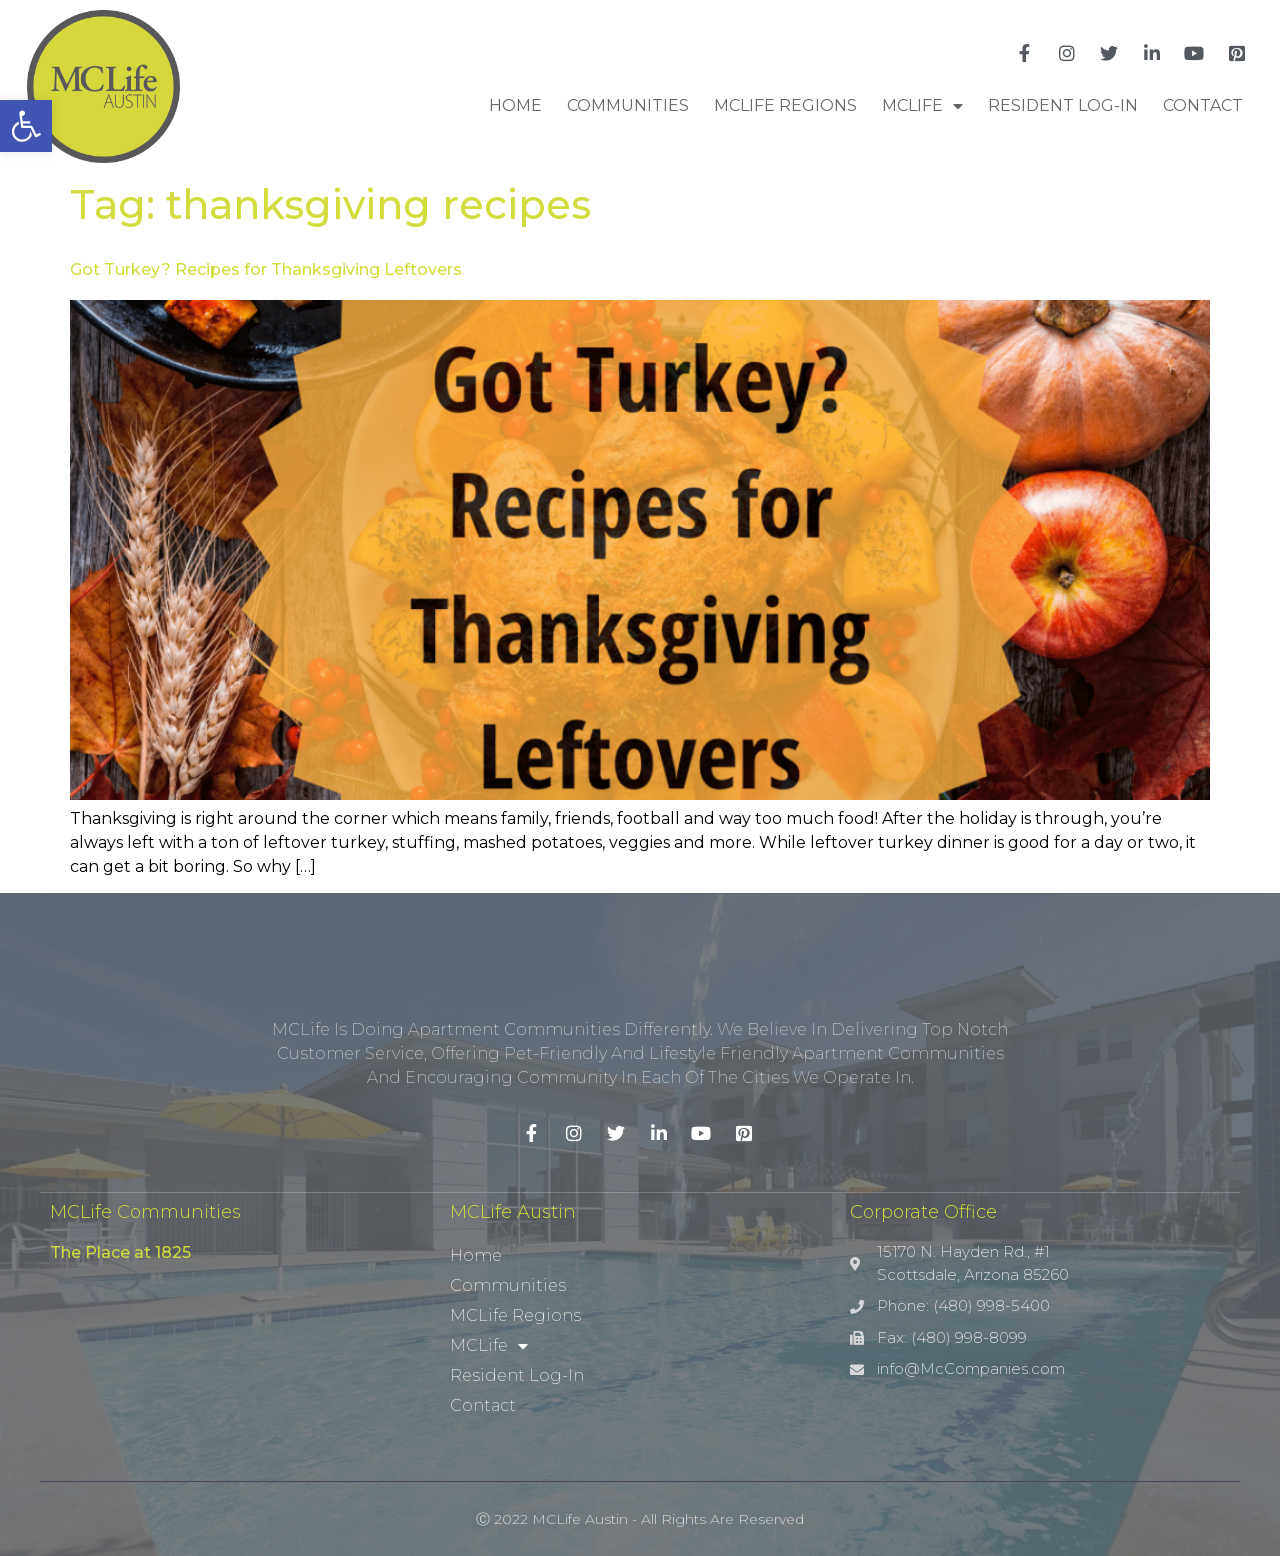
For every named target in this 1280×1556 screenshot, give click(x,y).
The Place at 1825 (120, 1252)
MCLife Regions (785, 105)
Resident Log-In (1063, 105)
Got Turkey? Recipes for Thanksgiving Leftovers (266, 269)
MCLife (922, 106)
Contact (1203, 105)
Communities (628, 105)
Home (515, 105)
